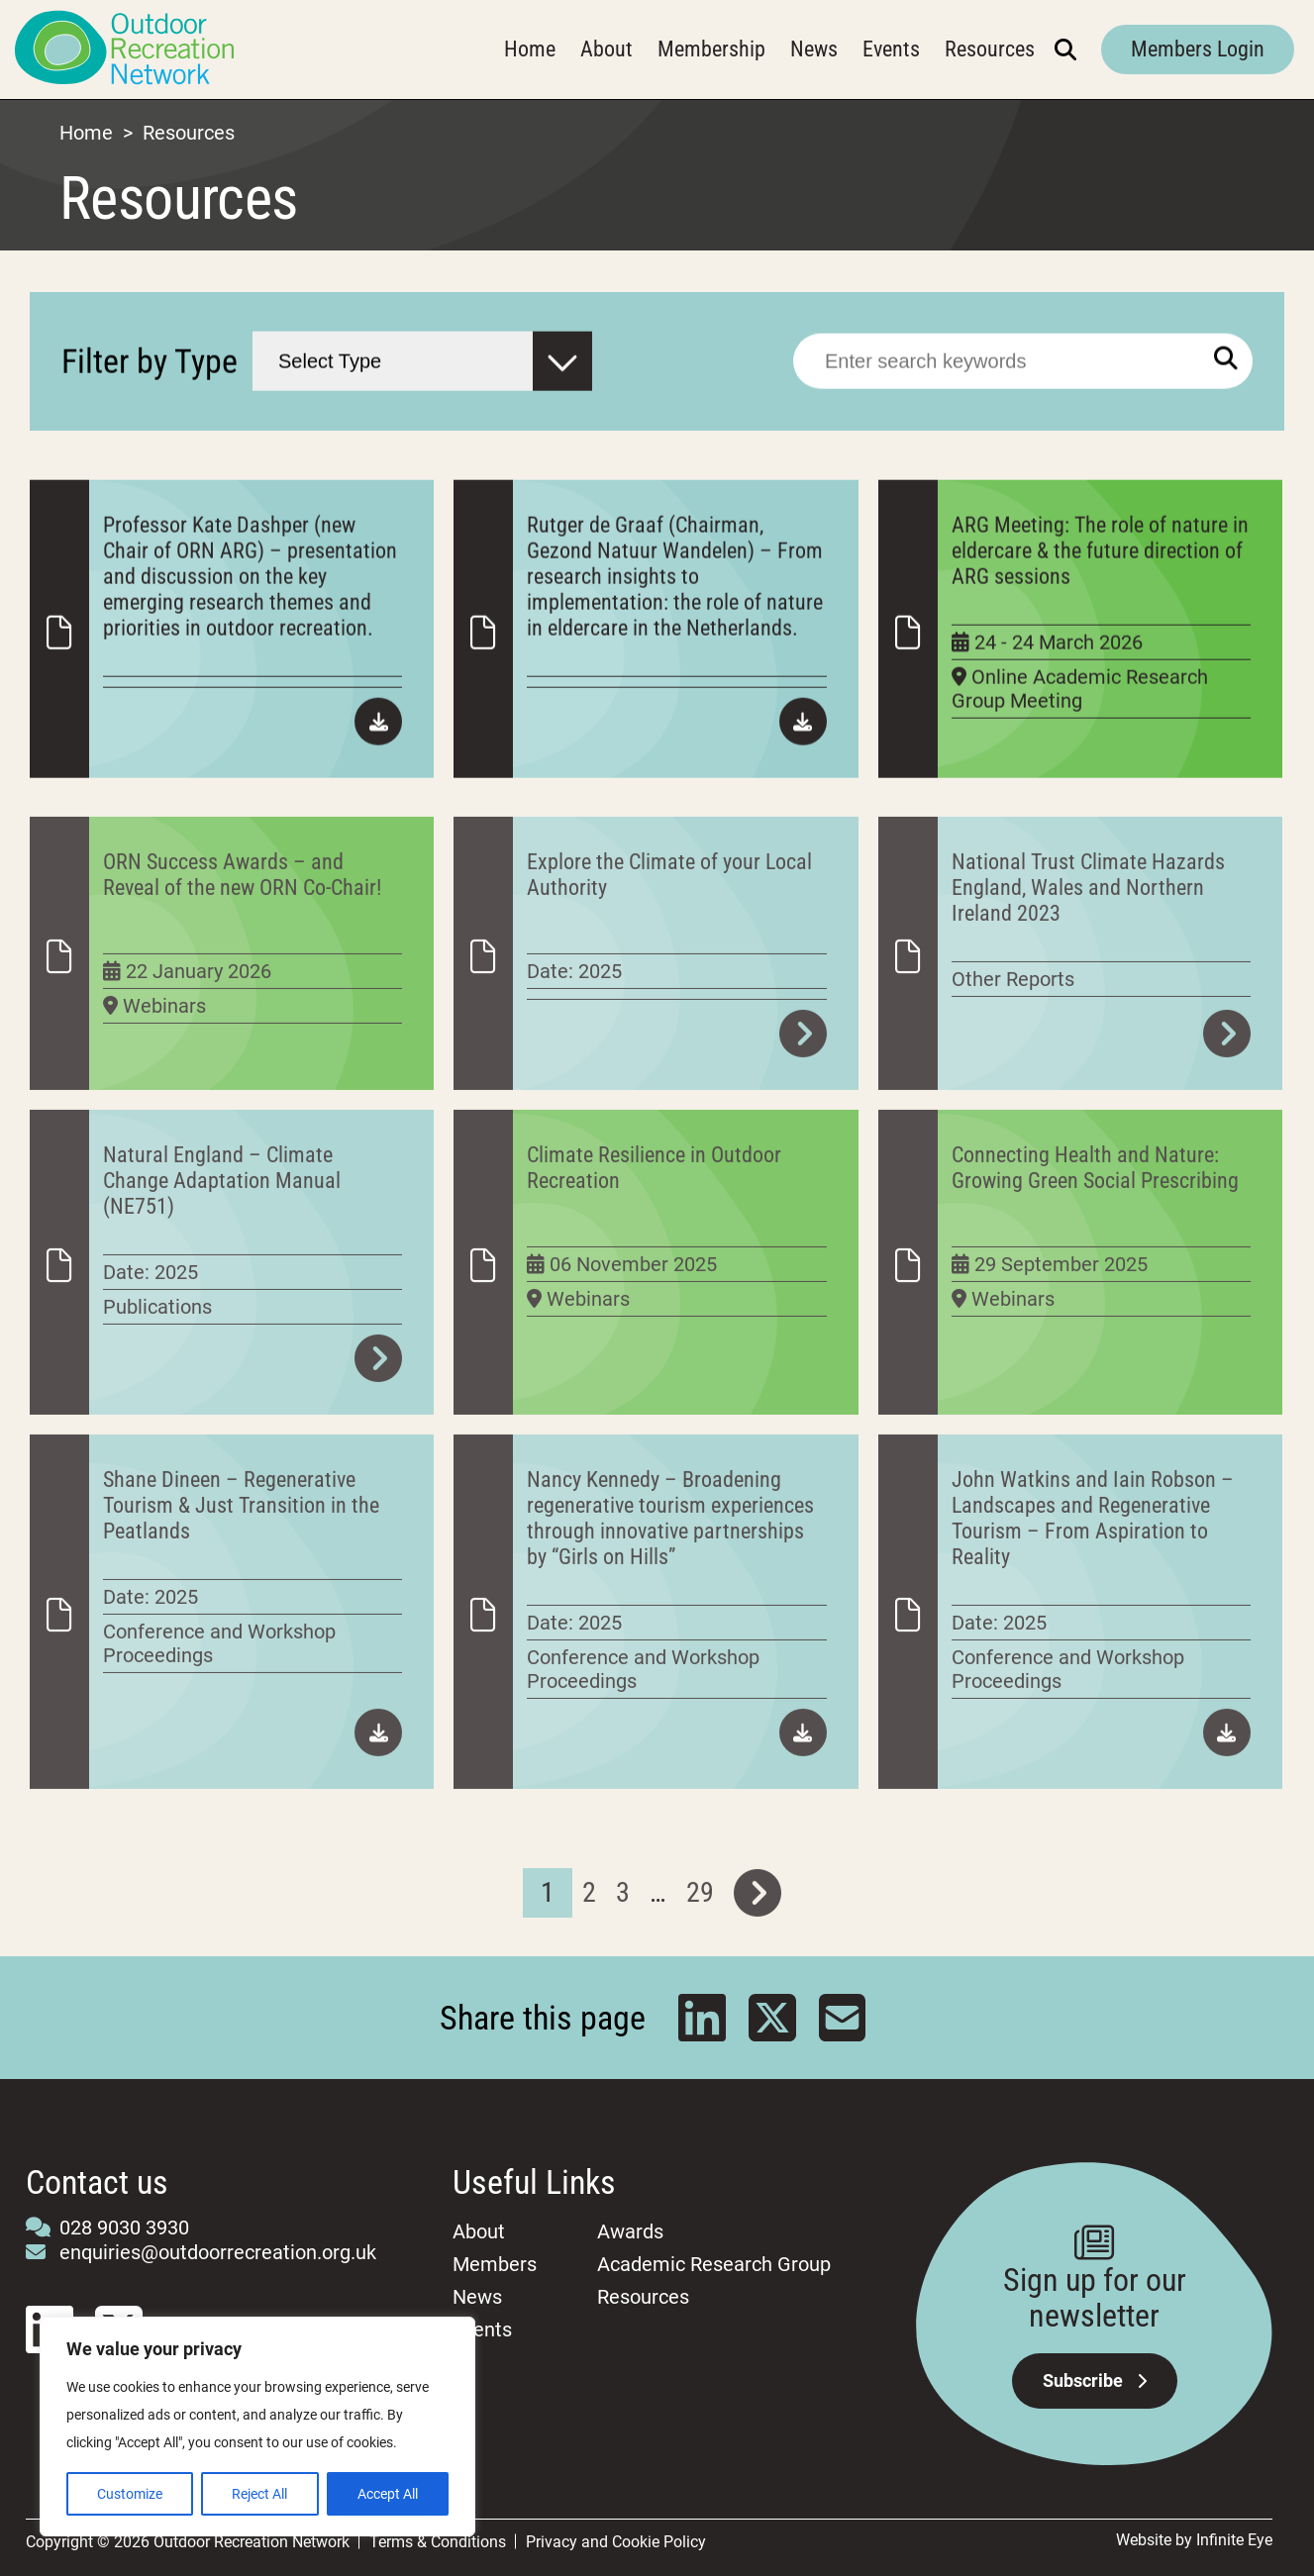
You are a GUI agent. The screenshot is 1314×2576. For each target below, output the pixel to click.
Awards (630, 2231)
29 (700, 1951)
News (814, 49)
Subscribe (1095, 2380)
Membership (711, 49)
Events (891, 49)
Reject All (259, 2494)
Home (530, 49)
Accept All (387, 2494)
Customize (129, 2494)
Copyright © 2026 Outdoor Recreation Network (188, 2541)
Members (495, 2264)
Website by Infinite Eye (1194, 2539)
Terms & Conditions (437, 2541)
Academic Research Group (714, 2264)
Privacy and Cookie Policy (616, 2541)
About (606, 49)
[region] (257, 2426)
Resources (990, 49)
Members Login (1197, 49)
